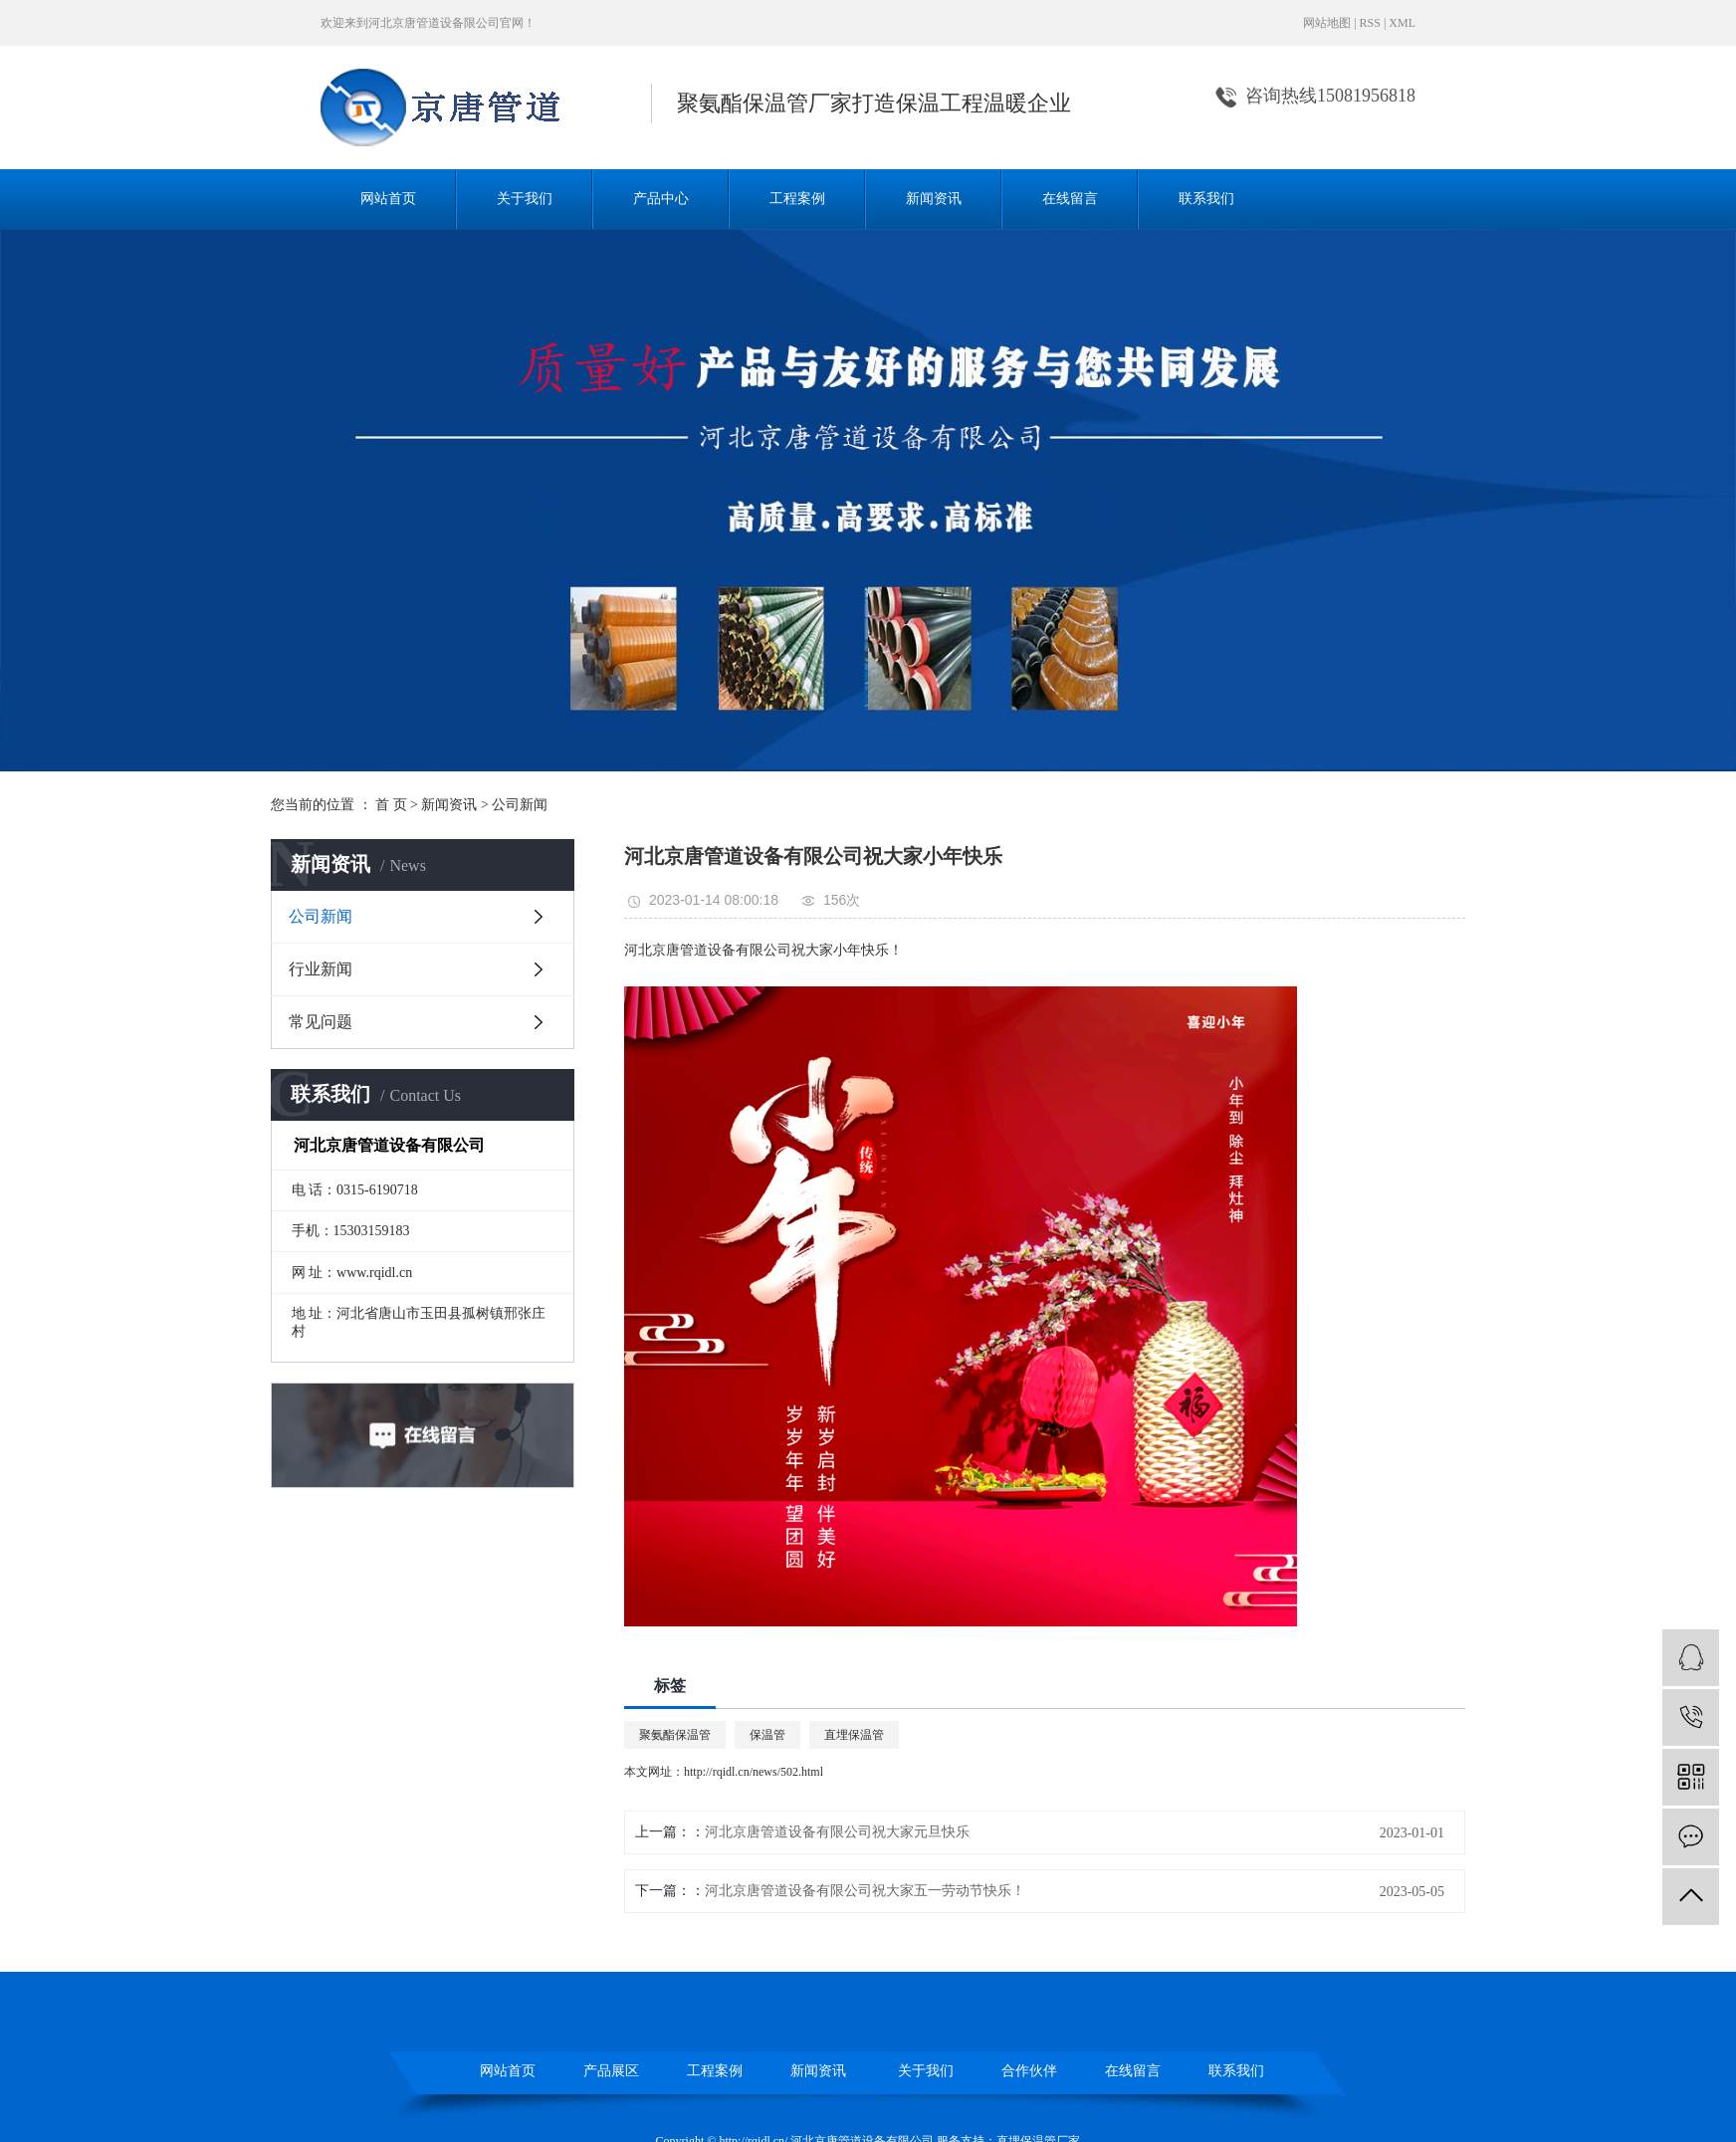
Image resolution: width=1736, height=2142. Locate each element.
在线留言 (1070, 198)
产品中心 (661, 198)
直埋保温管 (854, 1735)
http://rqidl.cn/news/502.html (753, 1772)
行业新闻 (320, 969)
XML (1402, 23)
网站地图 (1327, 23)
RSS (1370, 23)
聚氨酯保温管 (675, 1735)
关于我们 (524, 198)
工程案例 (797, 198)
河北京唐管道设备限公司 (434, 23)
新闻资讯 (934, 198)
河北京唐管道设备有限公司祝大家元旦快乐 (837, 1831)
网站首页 (388, 198)
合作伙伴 (1029, 2070)
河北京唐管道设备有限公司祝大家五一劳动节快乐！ (865, 1890)
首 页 (391, 804)
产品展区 (611, 2070)
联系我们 (1206, 198)
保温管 (767, 1735)
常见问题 (320, 1021)
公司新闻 (519, 804)
